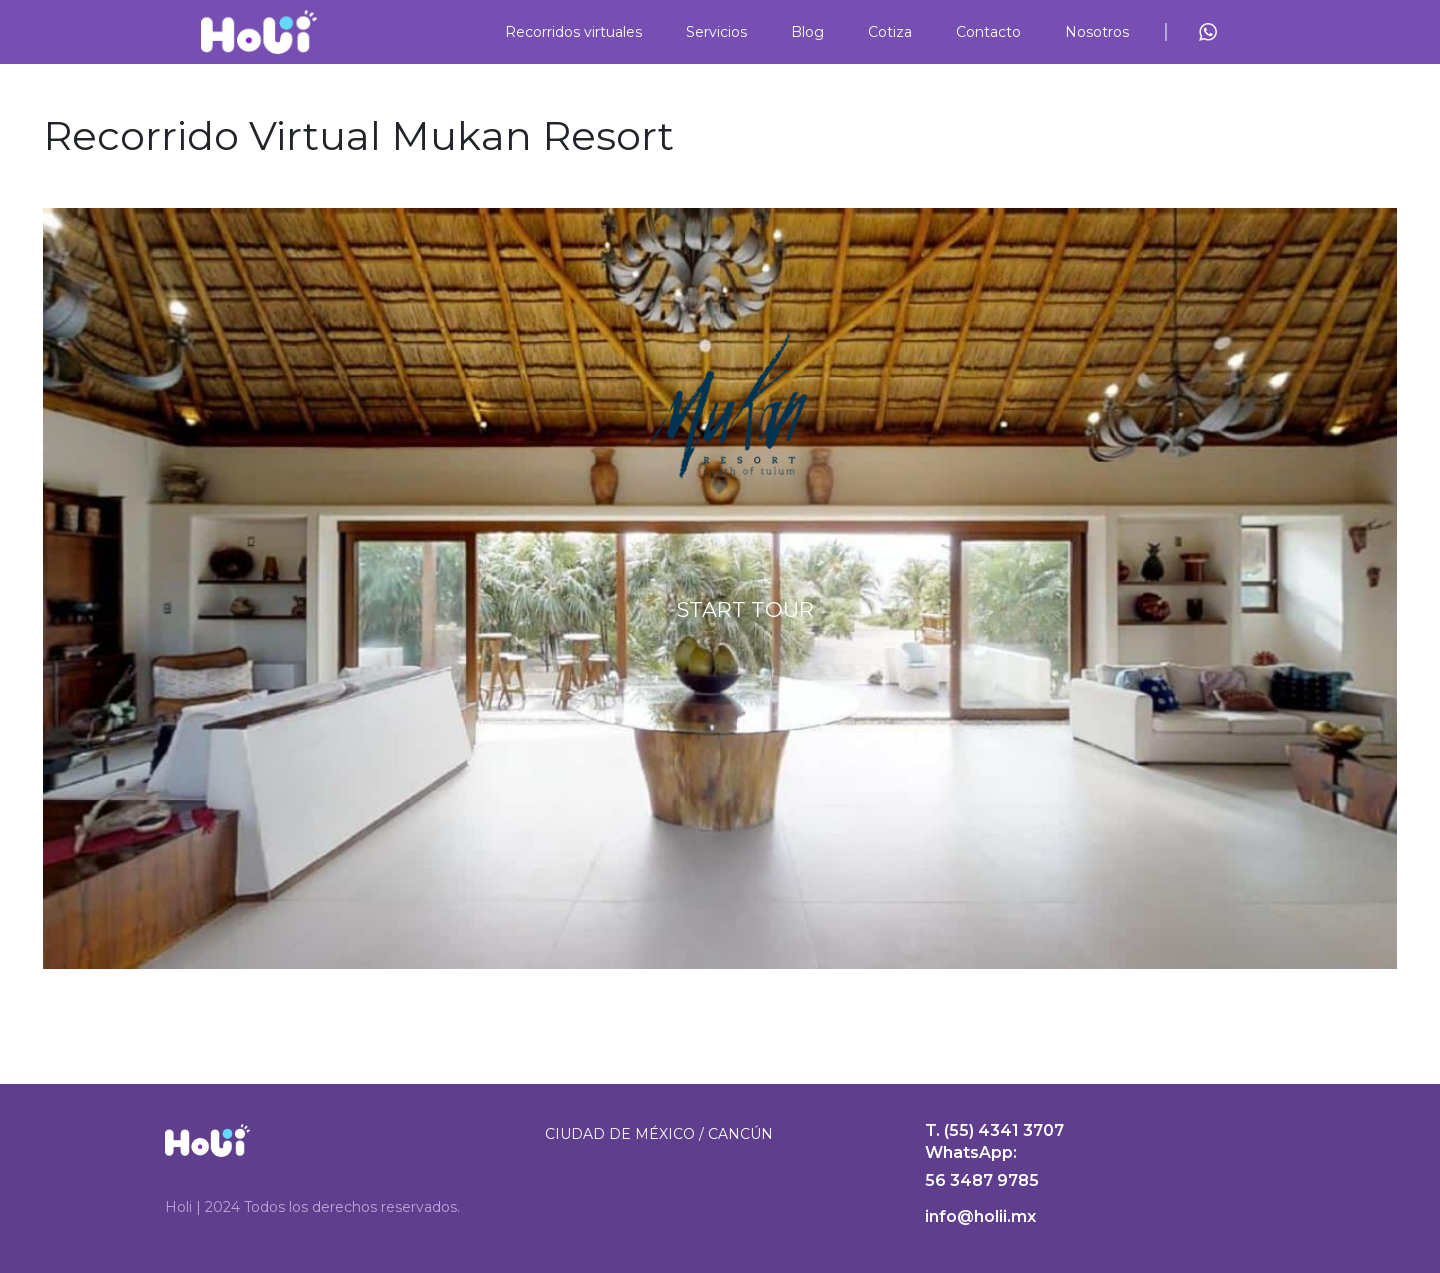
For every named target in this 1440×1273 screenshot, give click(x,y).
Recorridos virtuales (573, 32)
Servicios (716, 32)
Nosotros (1097, 32)
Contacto (988, 32)
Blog (807, 32)
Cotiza (890, 32)
